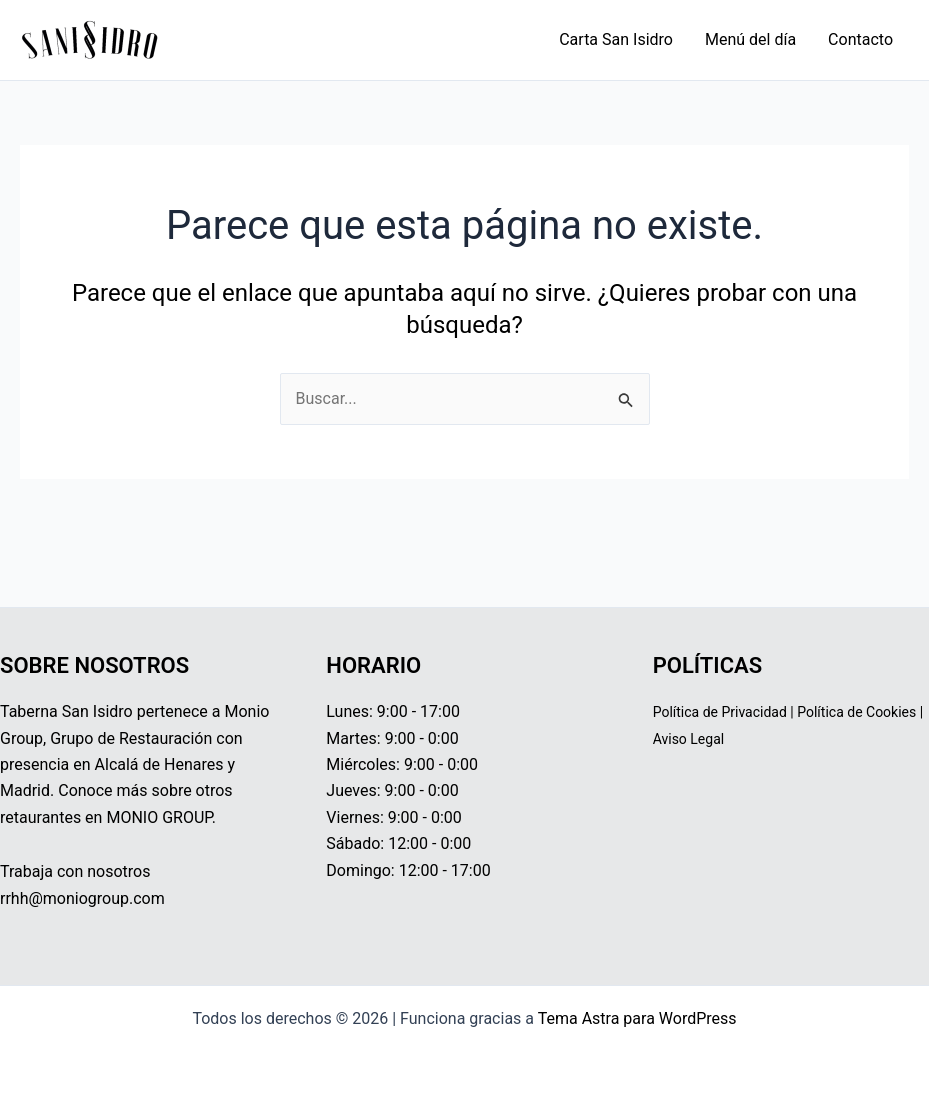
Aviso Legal (689, 739)
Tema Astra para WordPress (637, 1018)
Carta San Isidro (616, 39)
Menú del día (750, 39)
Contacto (860, 39)
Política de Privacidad (720, 712)
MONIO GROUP (158, 817)
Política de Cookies (856, 712)
